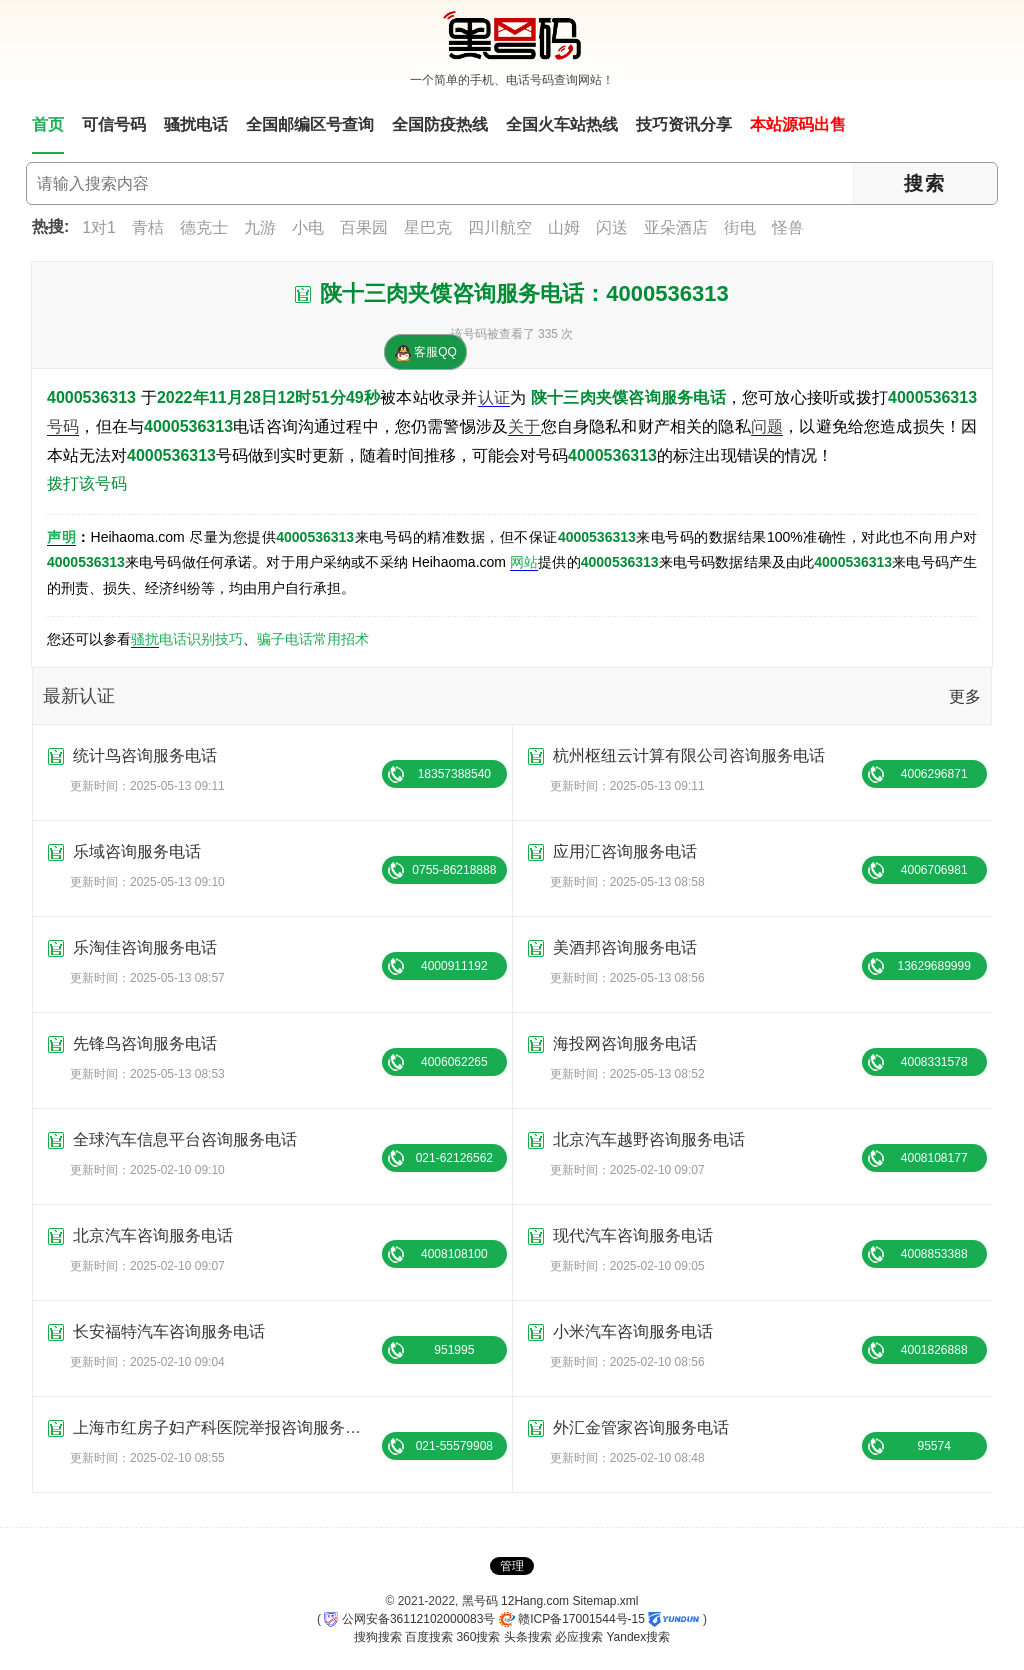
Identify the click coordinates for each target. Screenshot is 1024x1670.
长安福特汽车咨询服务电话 (169, 1331)
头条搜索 (528, 1637)
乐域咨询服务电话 (137, 851)
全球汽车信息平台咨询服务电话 (185, 1139)
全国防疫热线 (440, 124)
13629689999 (933, 966)
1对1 (99, 227)
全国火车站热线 (562, 124)
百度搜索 (429, 1637)
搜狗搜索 (378, 1637)
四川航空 (500, 227)
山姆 (564, 227)
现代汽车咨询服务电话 (633, 1235)
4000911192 (454, 966)
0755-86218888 (454, 870)
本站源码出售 (798, 124)
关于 (524, 426)
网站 (524, 562)
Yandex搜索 (638, 1637)
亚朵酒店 (676, 227)
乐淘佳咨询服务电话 (145, 947)
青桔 (148, 227)
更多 (965, 696)
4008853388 (934, 1254)
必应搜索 (579, 1637)
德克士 (204, 227)
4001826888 (934, 1350)
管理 (512, 1566)
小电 (308, 227)
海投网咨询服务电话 (625, 1043)
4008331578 (934, 1062)
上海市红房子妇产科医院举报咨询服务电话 (224, 1427)
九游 (260, 227)
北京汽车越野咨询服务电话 (649, 1139)
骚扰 (145, 639)
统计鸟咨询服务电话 (145, 755)
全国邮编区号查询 (310, 124)
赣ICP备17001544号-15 (572, 1619)
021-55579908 (454, 1446)
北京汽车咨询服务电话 (153, 1235)
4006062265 (454, 1062)
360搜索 (478, 1637)
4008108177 (934, 1158)
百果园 (364, 227)
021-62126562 (454, 1158)
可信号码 (114, 124)
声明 (61, 537)
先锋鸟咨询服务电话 (145, 1043)
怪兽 (788, 227)
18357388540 (454, 774)
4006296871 (934, 774)
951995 (454, 1350)
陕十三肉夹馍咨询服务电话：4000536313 (524, 293)
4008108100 (454, 1254)
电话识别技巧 (201, 639)
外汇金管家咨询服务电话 (641, 1427)
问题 (767, 426)
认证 (494, 397)
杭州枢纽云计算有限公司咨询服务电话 (689, 755)
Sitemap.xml (605, 1601)
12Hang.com (535, 1601)
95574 (934, 1446)
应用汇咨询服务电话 (625, 851)
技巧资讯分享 (684, 124)
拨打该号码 (87, 483)
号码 (63, 426)
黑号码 (480, 1601)
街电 (740, 227)
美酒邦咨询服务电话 (625, 947)
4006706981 (934, 870)
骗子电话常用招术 (313, 639)
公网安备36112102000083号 (409, 1619)
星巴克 (428, 227)
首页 (48, 124)
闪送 (612, 227)
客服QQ (426, 353)
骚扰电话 (196, 124)
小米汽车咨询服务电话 (633, 1331)
